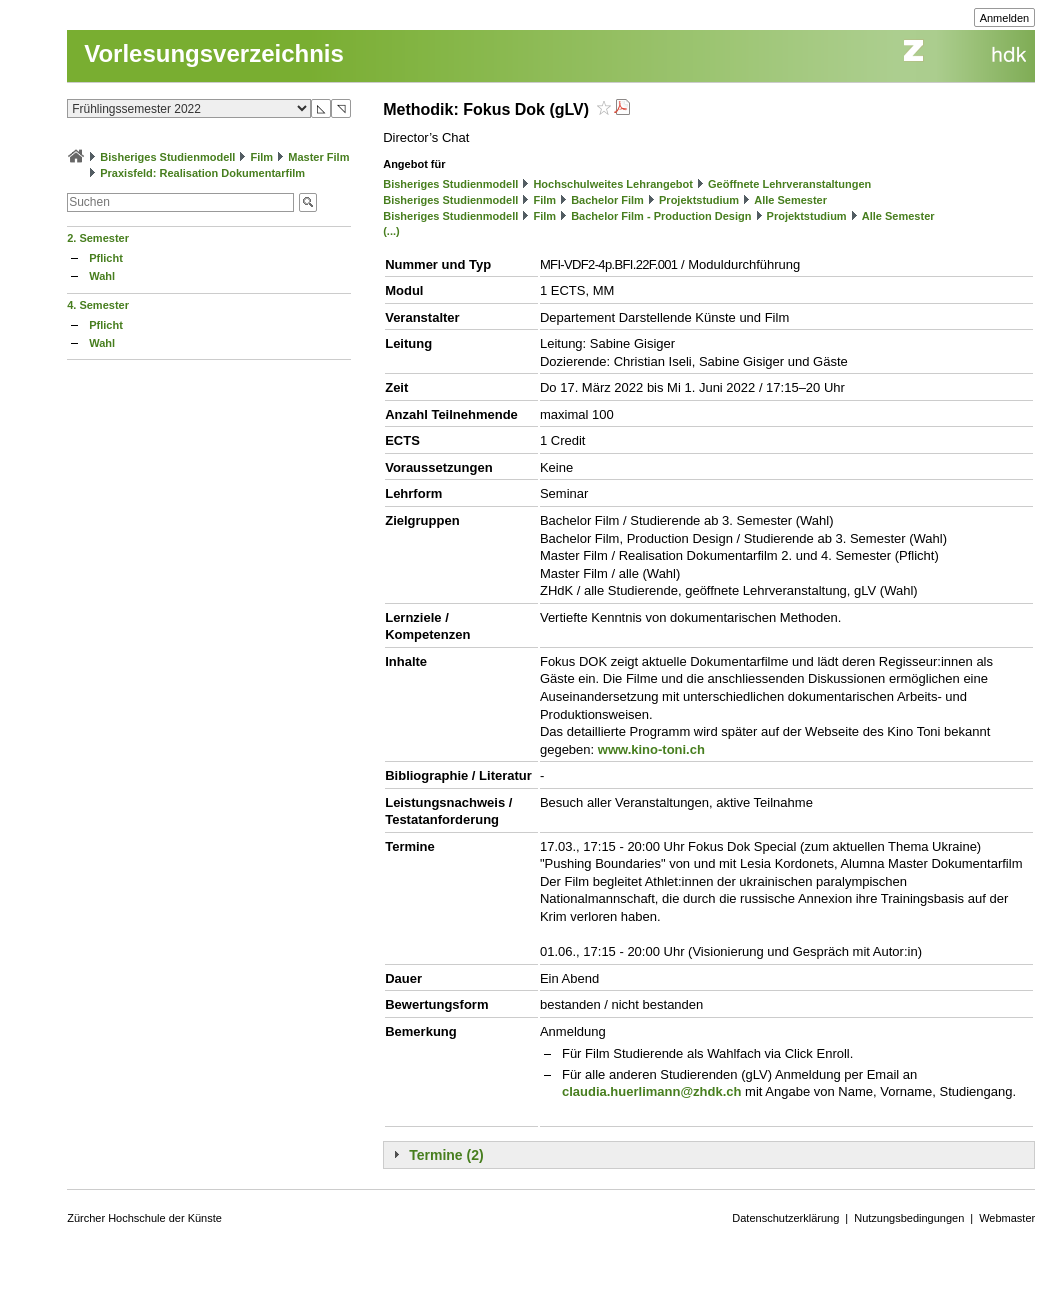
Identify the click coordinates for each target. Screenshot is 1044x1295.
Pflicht (106, 258)
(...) (391, 231)
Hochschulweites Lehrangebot (613, 184)
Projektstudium (699, 200)
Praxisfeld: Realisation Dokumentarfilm (202, 173)
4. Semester (98, 305)
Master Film (318, 157)
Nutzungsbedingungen (909, 1218)
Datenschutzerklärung (785, 1218)
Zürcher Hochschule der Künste (144, 1218)
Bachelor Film (607, 200)
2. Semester (98, 238)
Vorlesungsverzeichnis (214, 53)
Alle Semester (790, 200)
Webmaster (1007, 1218)
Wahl (102, 276)
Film (262, 157)
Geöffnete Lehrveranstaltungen (789, 184)
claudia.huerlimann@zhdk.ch (652, 1091)
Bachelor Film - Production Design (661, 216)
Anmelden (1005, 18)
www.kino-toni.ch (651, 749)
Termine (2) (446, 1155)
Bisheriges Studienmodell (167, 157)
